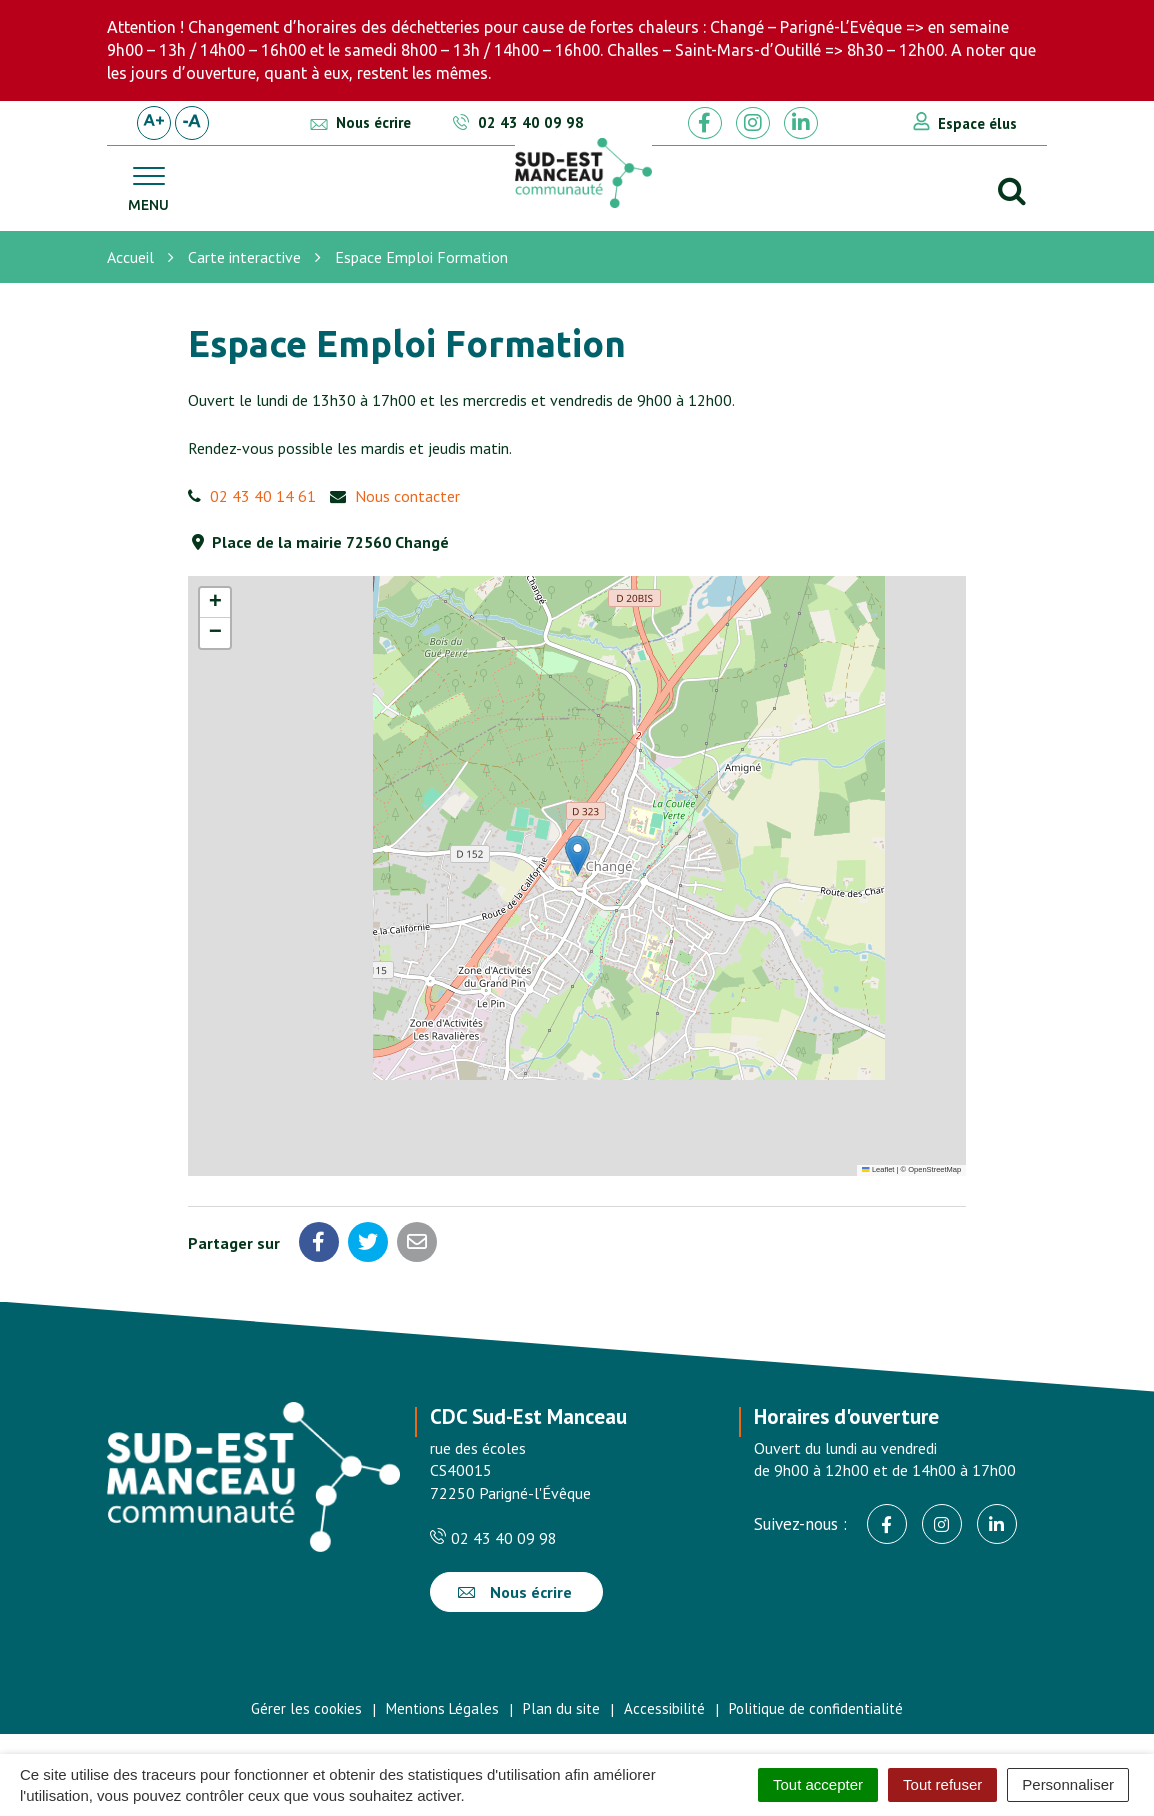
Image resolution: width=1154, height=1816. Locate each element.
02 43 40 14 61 (263, 496)
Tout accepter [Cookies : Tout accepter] (818, 1784)
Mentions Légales (442, 1708)
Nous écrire (515, 1592)
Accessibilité (664, 1708)
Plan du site (561, 1708)
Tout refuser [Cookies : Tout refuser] (942, 1784)
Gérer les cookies (306, 1708)
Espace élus (977, 123)
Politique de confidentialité (816, 1708)
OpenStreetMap (934, 1169)
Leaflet (878, 1169)
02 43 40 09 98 (493, 1538)
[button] (577, 855)
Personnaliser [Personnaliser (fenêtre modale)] (1068, 1784)
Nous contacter (407, 496)
